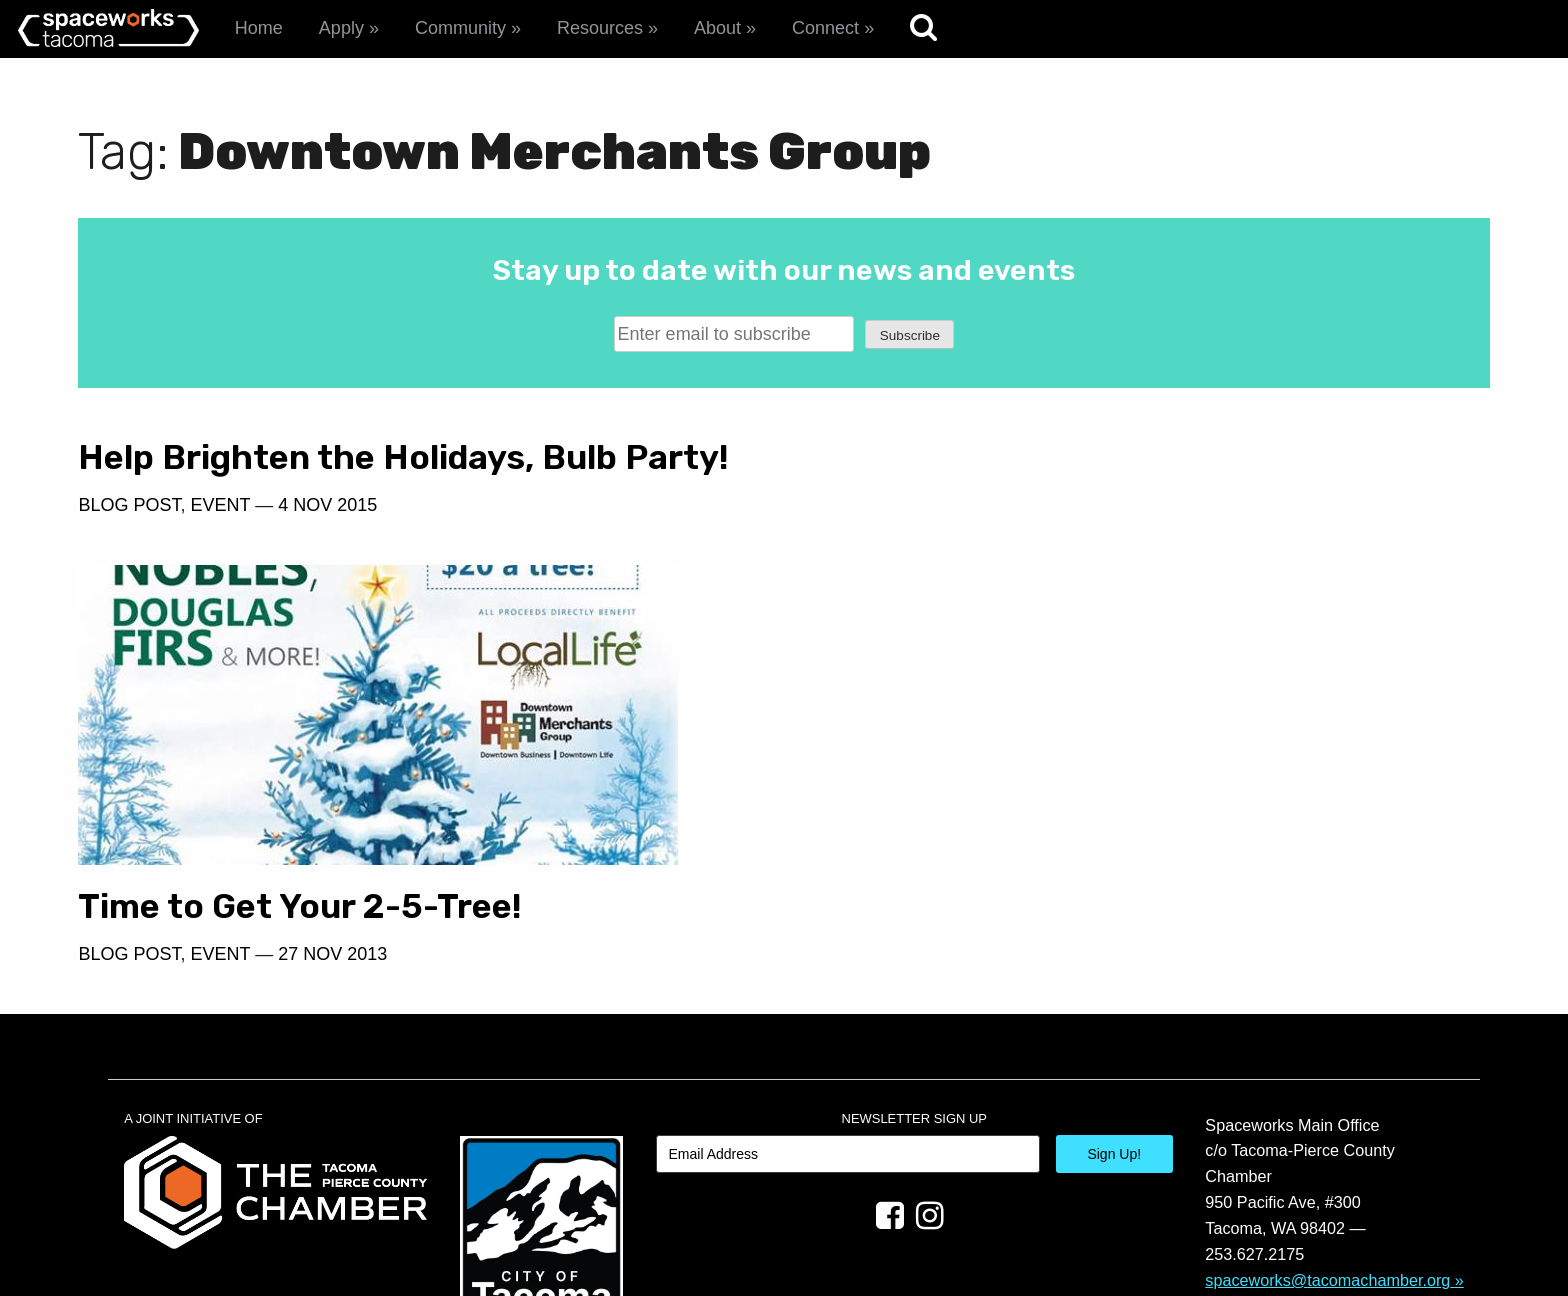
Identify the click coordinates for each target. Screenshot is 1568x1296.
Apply (341, 28)
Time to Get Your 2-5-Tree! (1020, 766)
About (717, 28)
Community (460, 28)
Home (259, 28)
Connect (825, 28)
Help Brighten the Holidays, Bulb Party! (403, 457)
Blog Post (129, 505)
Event (220, 505)
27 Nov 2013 (1052, 814)
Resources (600, 28)
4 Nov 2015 (327, 505)
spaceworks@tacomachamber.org (1327, 1140)
